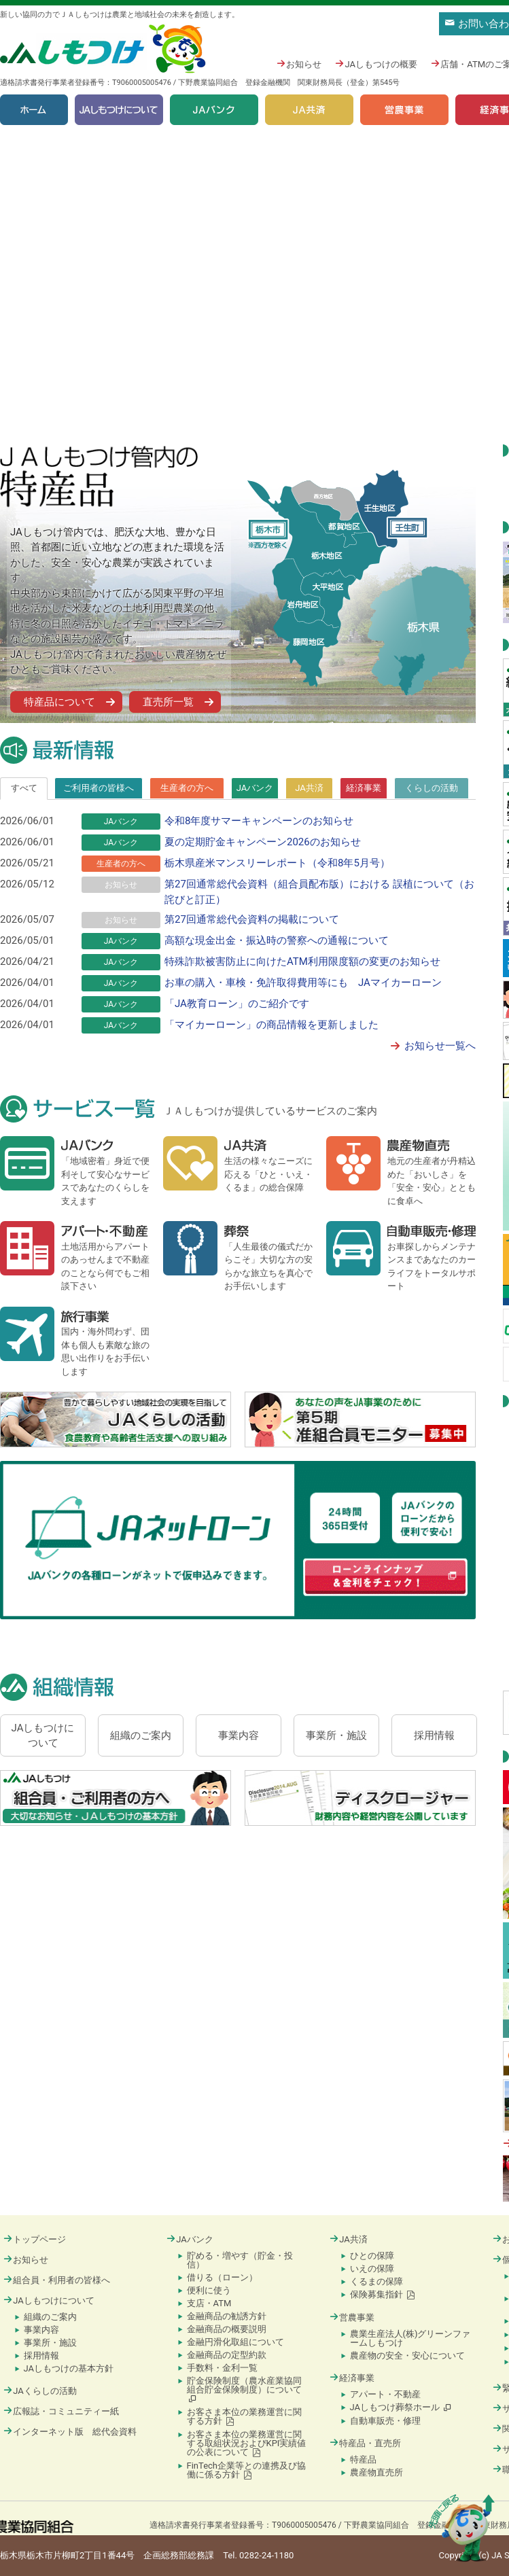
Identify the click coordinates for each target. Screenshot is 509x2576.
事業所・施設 (50, 2342)
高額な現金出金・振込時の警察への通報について (276, 940)
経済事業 (352, 2378)
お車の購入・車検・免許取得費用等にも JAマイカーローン (303, 982)
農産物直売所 (376, 2472)
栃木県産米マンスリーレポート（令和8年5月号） (277, 863)
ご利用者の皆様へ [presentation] (98, 788)
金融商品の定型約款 (226, 2355)
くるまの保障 (376, 2281)
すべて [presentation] (24, 788)
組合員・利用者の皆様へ (56, 2280)
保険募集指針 (382, 2294)
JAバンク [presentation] (255, 788)
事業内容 (41, 2330)
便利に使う (209, 2290)
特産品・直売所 (365, 2443)
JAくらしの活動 (40, 2391)
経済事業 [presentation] (363, 788)
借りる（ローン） (222, 2277)
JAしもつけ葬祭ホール (401, 2407)
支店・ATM (209, 2303)
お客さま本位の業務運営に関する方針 (244, 2416)
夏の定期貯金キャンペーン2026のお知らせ (262, 842)
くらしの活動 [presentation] (431, 788)
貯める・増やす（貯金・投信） (240, 2260)
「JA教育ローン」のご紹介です (236, 1004)
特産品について (59, 702)
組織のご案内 (50, 2317)
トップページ (34, 2239)
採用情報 (41, 2355)
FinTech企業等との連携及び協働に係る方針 (246, 2470)
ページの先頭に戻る (461, 2528)
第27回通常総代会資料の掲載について (251, 919)
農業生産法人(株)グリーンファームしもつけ (410, 2338)
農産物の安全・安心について (407, 2355)
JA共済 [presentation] (309, 788)
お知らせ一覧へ (440, 1046)
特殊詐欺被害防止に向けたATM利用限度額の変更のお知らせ (302, 961)
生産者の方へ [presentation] (186, 788)
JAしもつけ (104, 49)
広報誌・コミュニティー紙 (61, 2411)
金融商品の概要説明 (226, 2329)
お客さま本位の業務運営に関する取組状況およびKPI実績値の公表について (246, 2443)
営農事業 (404, 109)
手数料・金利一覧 (222, 2368)
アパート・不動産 (385, 2394)
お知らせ (299, 64)
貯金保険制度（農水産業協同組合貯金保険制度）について (244, 2389)
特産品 (363, 2459)
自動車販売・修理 (385, 2421)
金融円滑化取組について (235, 2342)
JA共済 (309, 109)
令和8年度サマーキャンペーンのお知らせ (258, 821)
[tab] (24, 788)
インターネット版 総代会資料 (70, 2432)
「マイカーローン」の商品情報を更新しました (271, 1025)
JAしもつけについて (119, 109)
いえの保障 (372, 2268)
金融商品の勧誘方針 (226, 2316)
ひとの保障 (372, 2256)
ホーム (34, 109)
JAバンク (214, 109)
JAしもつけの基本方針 (69, 2368)
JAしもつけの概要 (376, 64)
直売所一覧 (168, 702)
